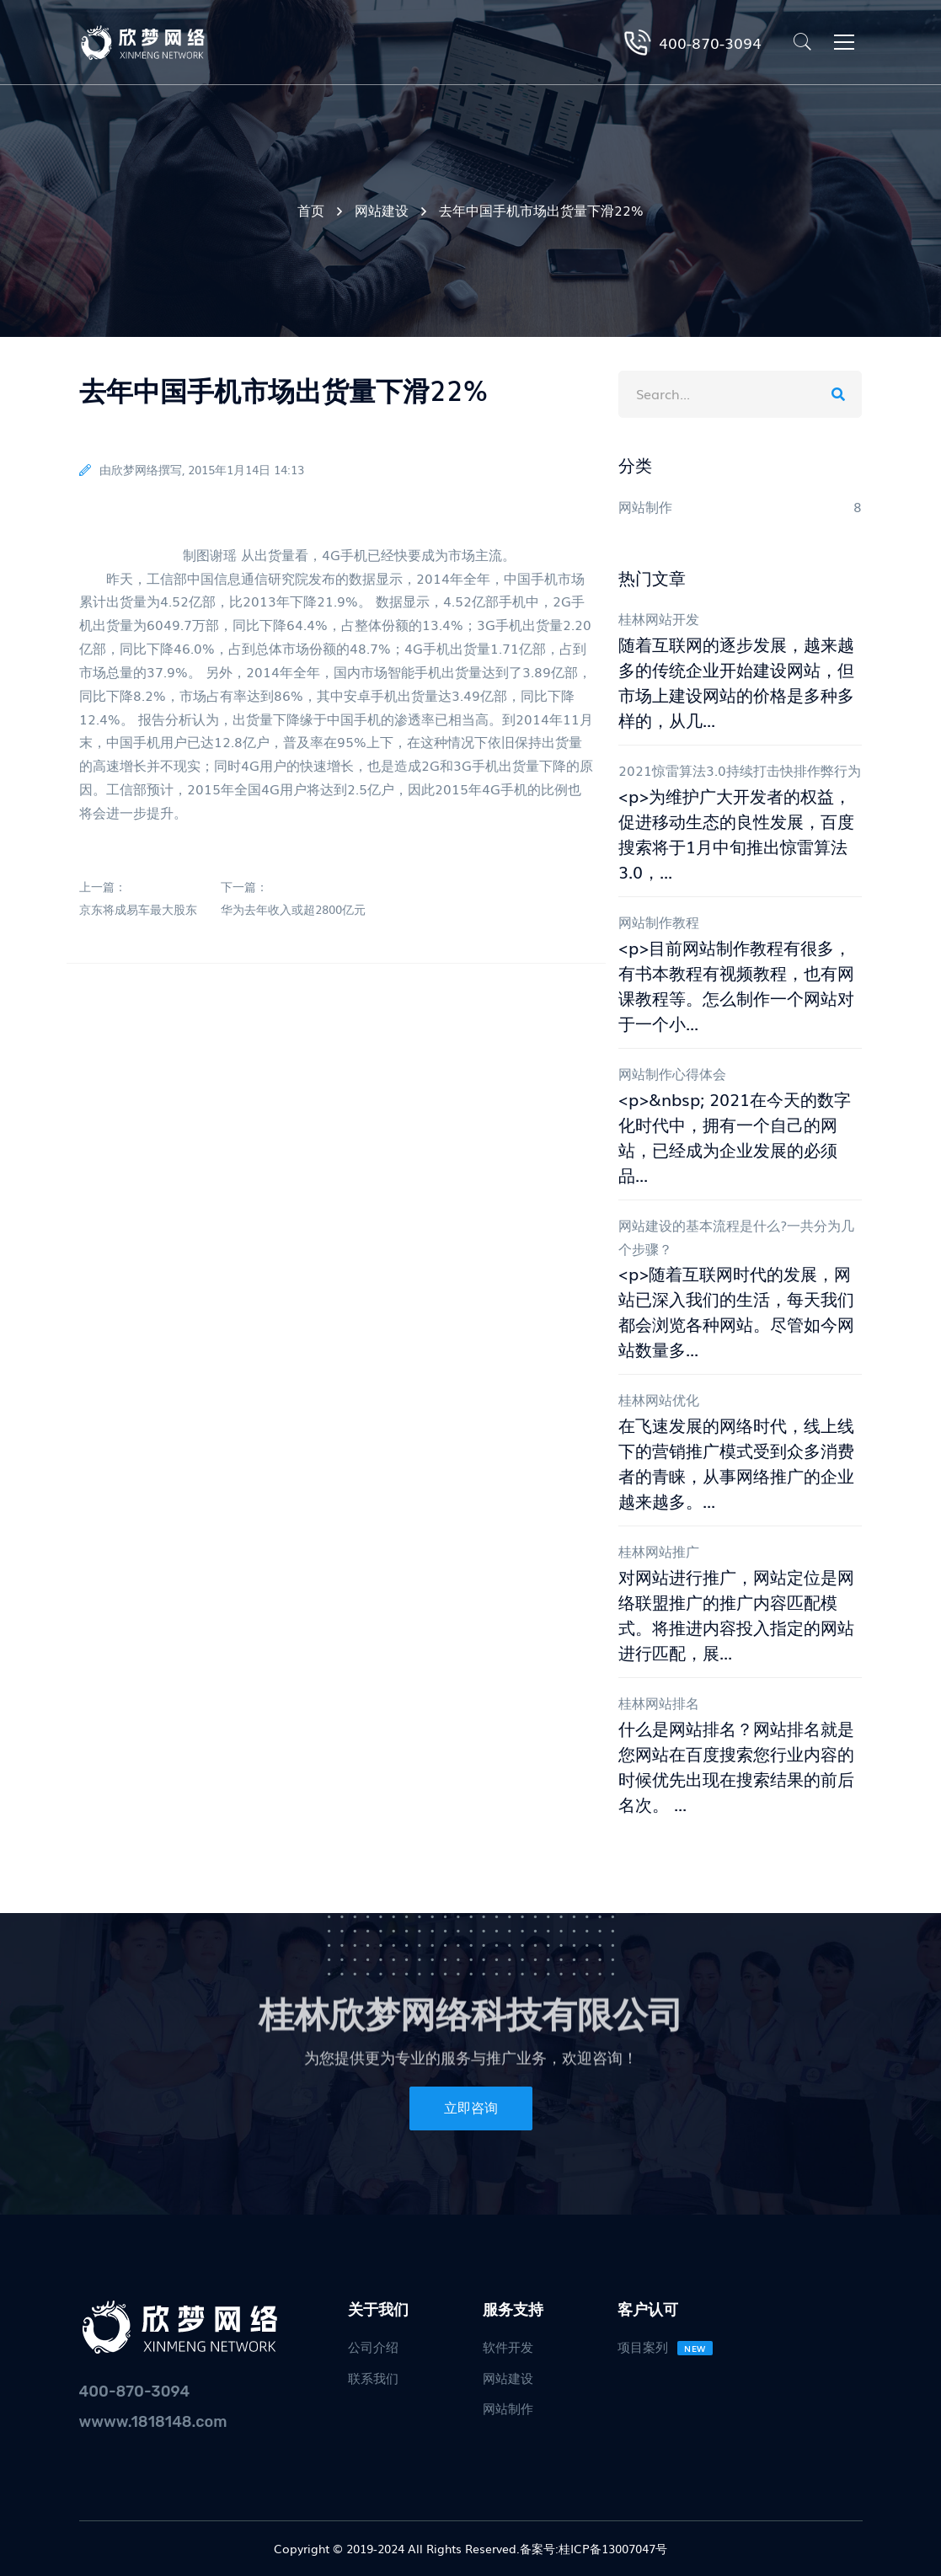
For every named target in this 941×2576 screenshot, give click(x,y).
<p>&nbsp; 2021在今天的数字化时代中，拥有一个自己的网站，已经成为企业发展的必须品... (734, 1136)
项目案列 (665, 2346)
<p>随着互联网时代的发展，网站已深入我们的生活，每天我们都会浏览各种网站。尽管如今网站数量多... (736, 1310)
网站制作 (508, 2407)
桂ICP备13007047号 (613, 2548)
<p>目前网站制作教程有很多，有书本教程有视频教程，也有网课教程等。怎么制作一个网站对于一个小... (736, 984)
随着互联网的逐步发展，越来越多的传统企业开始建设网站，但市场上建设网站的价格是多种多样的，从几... (736, 681)
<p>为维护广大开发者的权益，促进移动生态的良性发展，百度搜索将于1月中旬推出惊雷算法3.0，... (736, 833)
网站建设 (382, 210)
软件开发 (508, 2346)
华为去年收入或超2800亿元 (293, 909)
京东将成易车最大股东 (138, 909)
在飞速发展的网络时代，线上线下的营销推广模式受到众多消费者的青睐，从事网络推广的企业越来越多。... (736, 1462)
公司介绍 (373, 2346)
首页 (310, 210)
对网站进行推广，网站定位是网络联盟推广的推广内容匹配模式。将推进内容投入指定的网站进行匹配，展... (736, 1614)
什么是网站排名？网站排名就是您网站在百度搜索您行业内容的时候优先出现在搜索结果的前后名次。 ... (736, 1765)
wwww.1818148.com (153, 2422)
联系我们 (373, 2377)
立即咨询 (471, 2108)
